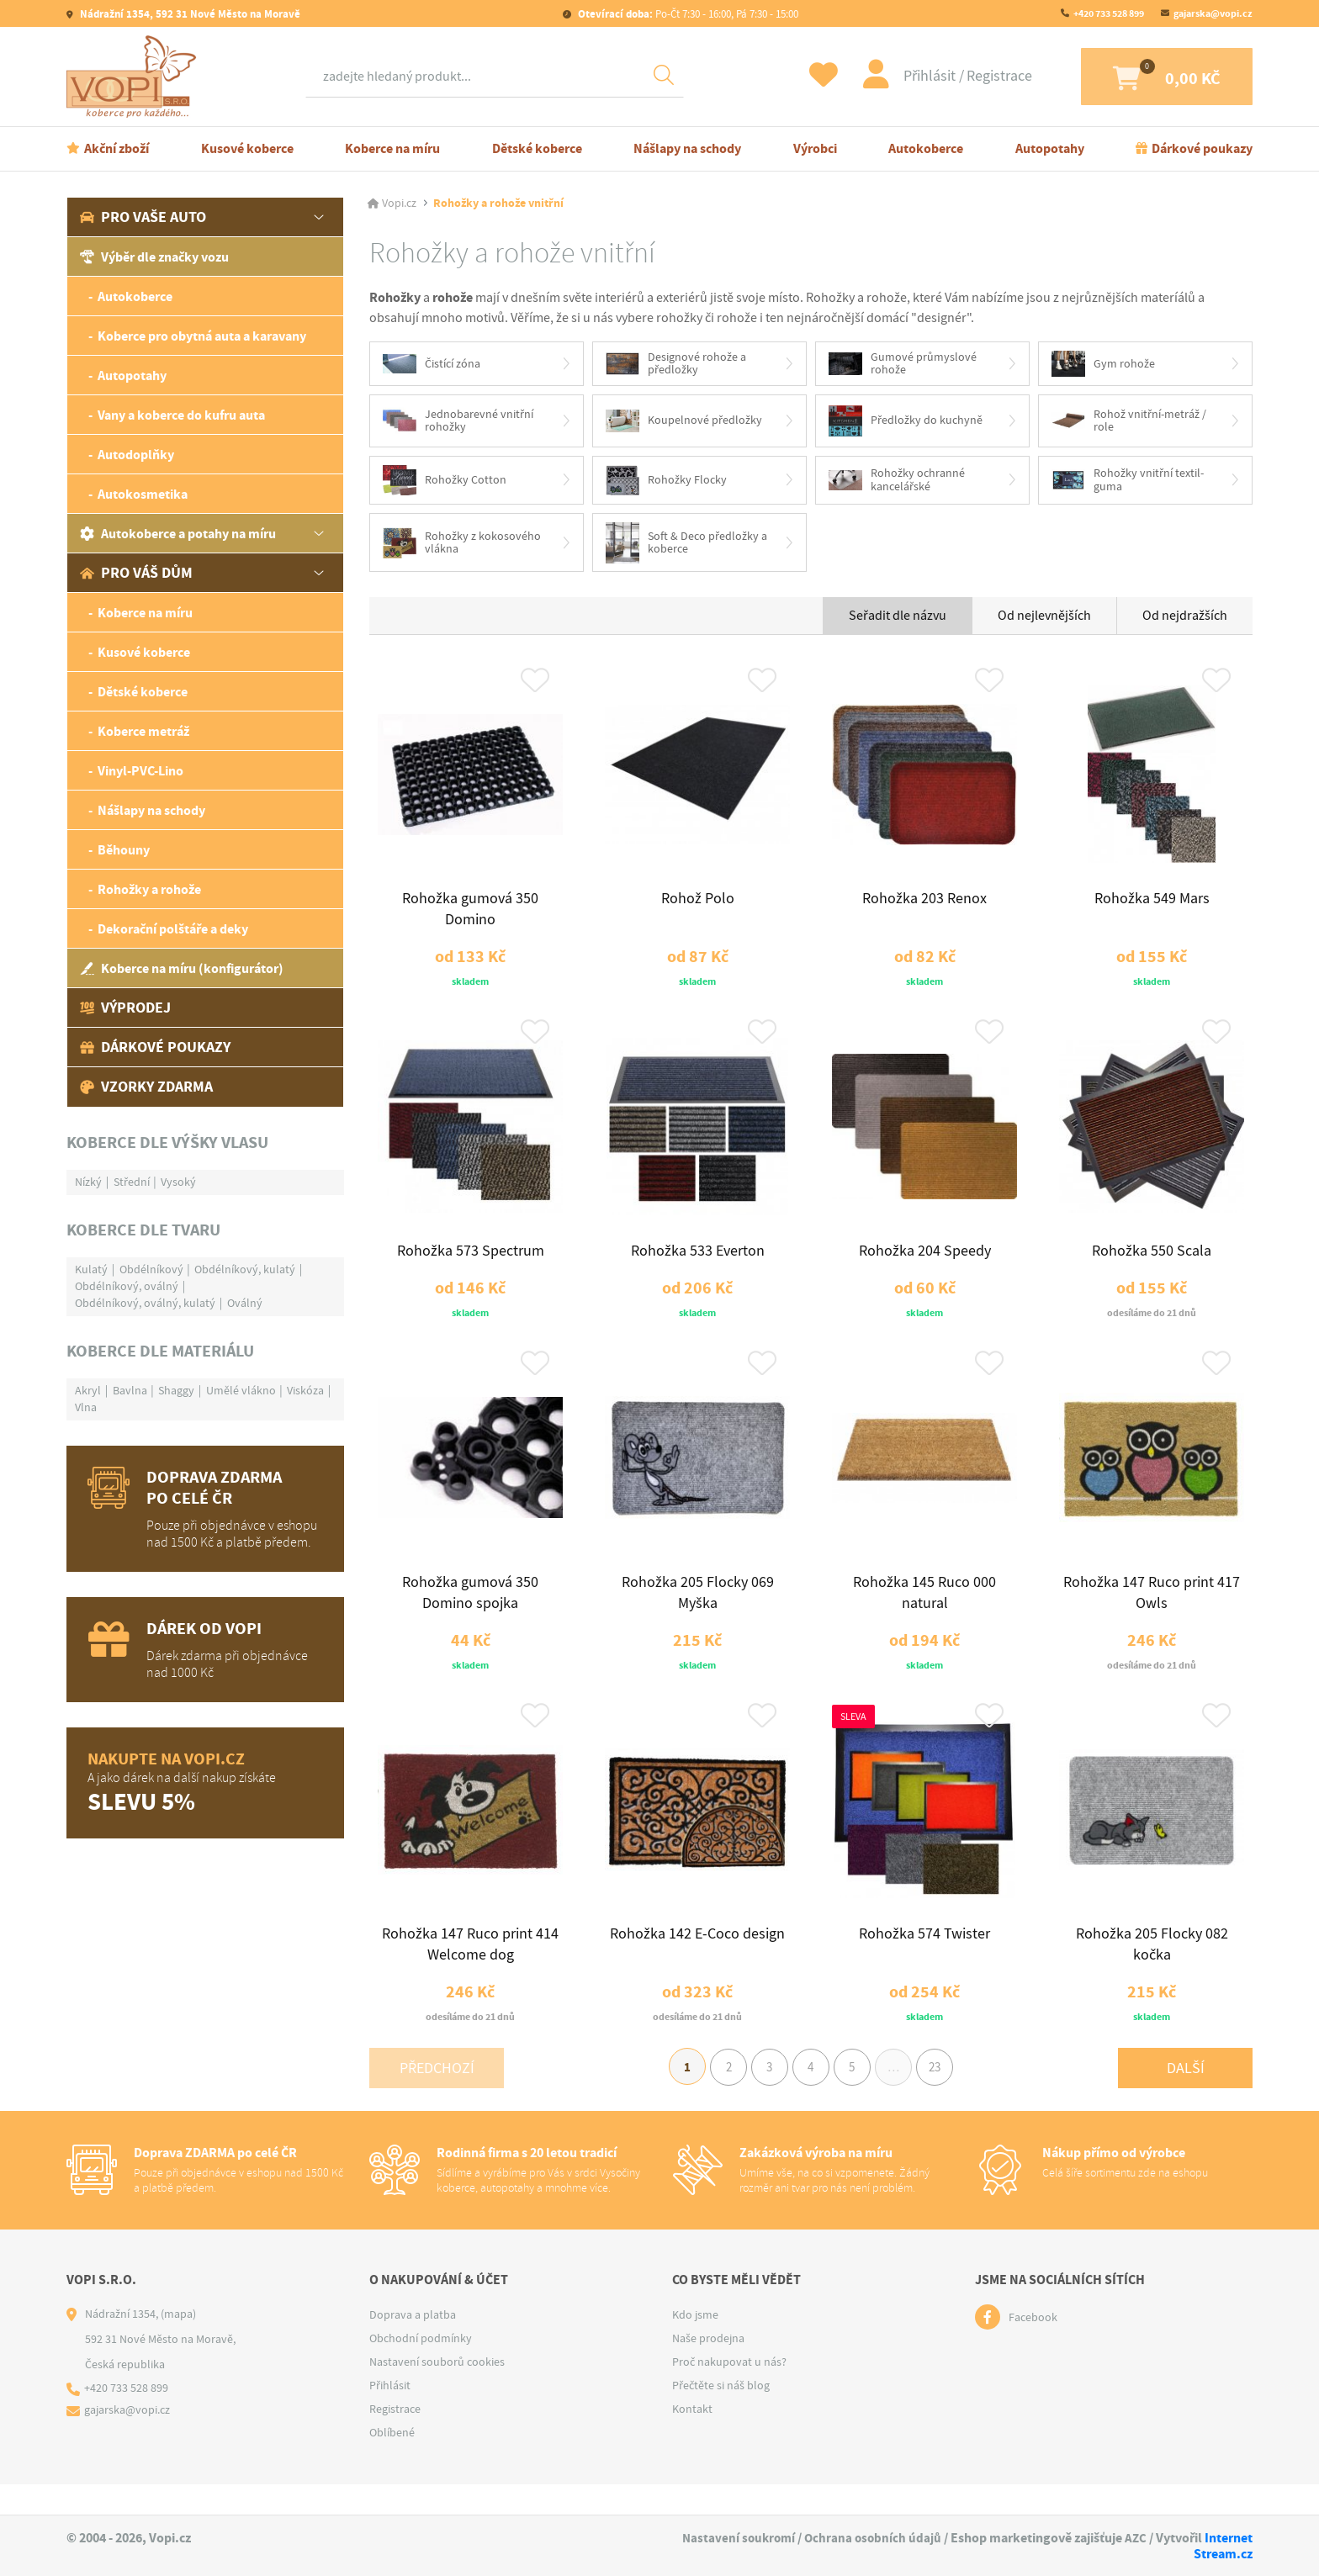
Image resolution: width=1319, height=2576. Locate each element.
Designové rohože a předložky (676, 364)
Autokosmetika (143, 494)
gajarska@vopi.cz (1213, 13)
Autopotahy (1049, 148)
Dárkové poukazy (1202, 148)
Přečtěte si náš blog (721, 2415)
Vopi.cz (399, 203)
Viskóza (305, 1390)
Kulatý (91, 1269)
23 (944, 2095)
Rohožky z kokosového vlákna (462, 545)
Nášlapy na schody (687, 148)
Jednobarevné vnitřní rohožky (458, 422)
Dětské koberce (537, 148)
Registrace (976, 76)
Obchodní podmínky (420, 2368)
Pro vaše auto (143, 217)
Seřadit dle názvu (897, 619)
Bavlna (130, 1390)
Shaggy (176, 1390)
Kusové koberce (247, 148)
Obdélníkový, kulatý (244, 1269)
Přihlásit (907, 76)
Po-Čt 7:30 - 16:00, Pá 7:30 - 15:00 (686, 14)
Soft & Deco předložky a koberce (686, 545)
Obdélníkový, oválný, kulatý (145, 1302)
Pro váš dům (136, 573)
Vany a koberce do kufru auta (181, 415)
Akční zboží (116, 148)
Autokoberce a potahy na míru (178, 533)
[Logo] (135, 76)
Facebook (1033, 2347)
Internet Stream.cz (1223, 2546)
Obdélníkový (151, 1269)
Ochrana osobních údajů (870, 2538)
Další (1186, 2095)
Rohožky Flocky (666, 482)
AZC (1135, 2538)
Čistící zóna (431, 364)
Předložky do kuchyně (906, 421)
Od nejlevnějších (1044, 619)
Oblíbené (392, 2462)
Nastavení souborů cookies (437, 2391)
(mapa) (178, 2343)
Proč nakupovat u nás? (729, 2391)
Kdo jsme (695, 2344)
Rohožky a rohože (149, 889)
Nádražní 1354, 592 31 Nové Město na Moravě (188, 14)
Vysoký (178, 1181)
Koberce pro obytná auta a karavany (202, 336)
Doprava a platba (412, 2344)
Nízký (88, 1181)
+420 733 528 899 (1108, 13)
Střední (132, 1181)
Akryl (88, 1390)
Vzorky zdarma (146, 1086)
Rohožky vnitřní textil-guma (1127, 482)
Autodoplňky (136, 454)
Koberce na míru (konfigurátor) (181, 968)
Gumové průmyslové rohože (903, 364)
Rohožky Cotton (444, 482)
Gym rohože (1103, 365)
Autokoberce (925, 148)
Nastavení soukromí (733, 2538)
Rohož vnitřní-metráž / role (1128, 422)
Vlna (86, 1407)
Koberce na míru (392, 148)
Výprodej (125, 1007)
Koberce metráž (143, 731)
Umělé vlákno (241, 1390)
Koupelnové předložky (684, 421)
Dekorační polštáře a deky (173, 929)
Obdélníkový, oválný (126, 1285)
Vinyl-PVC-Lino (140, 771)
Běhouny (124, 850)
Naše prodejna (708, 2368)
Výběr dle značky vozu (154, 257)
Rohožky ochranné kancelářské (897, 482)
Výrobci (815, 148)
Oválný (244, 1302)
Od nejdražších (1184, 619)
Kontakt (692, 2438)
